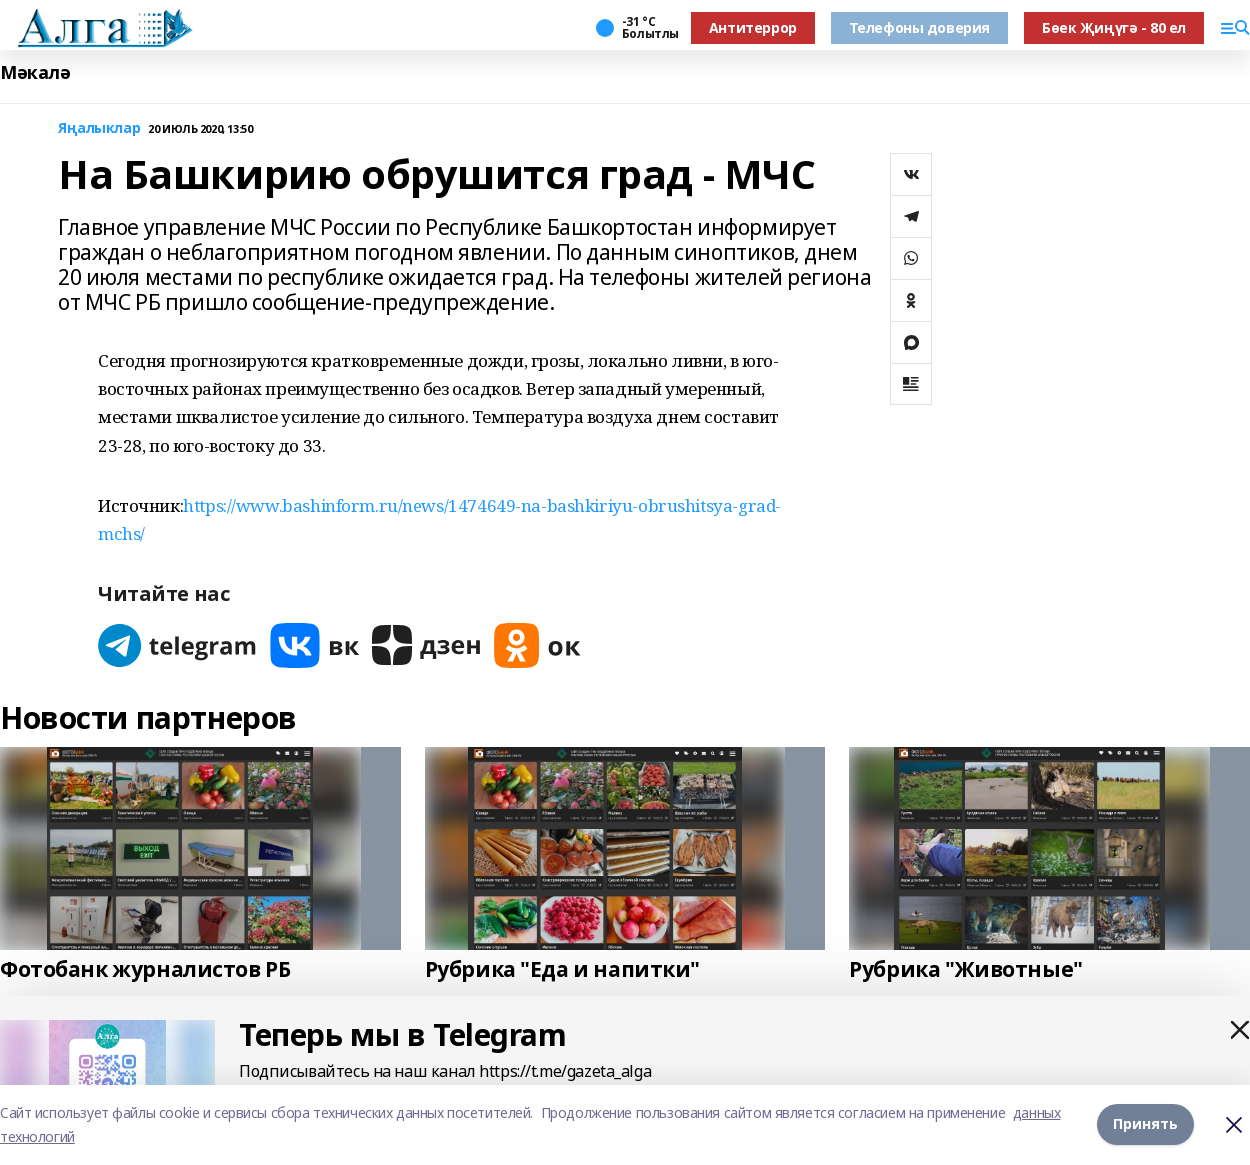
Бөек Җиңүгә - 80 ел (1114, 27)
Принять (1145, 1123)
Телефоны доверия (919, 27)
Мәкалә (35, 72)
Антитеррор (753, 27)
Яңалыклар (99, 128)
